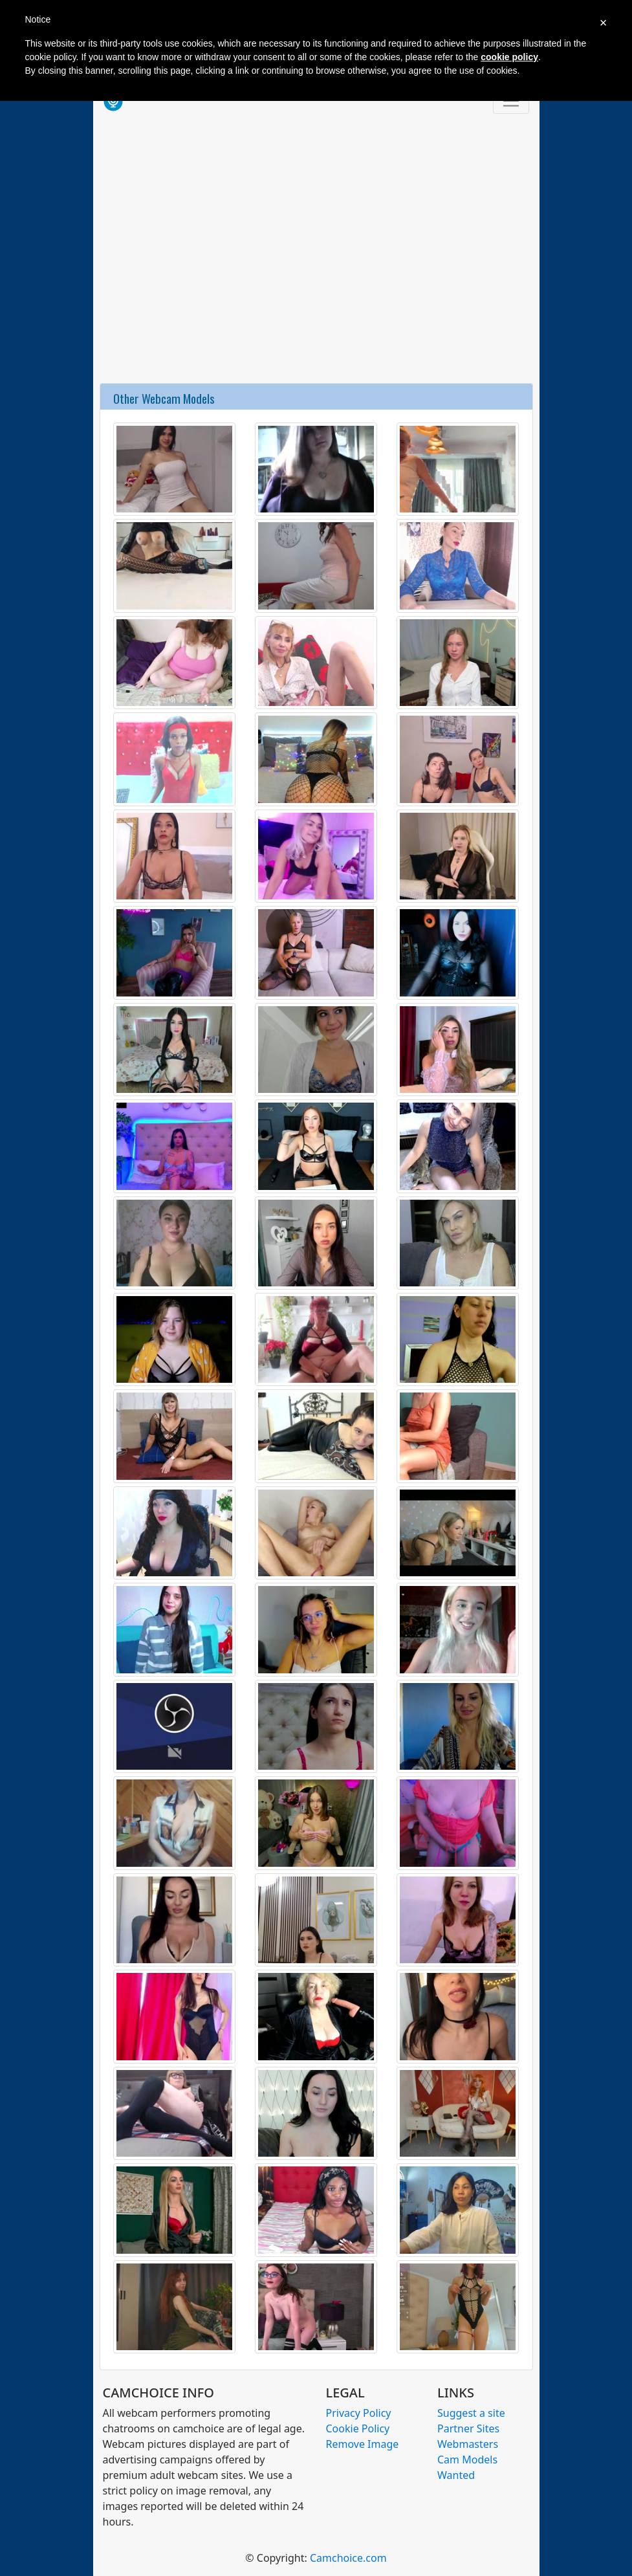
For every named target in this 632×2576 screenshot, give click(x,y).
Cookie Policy (358, 2428)
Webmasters (467, 2444)
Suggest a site (471, 2413)
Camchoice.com (348, 2558)
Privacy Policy (358, 2413)
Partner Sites (468, 2428)
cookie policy (509, 57)
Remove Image (362, 2444)
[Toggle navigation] (511, 101)
